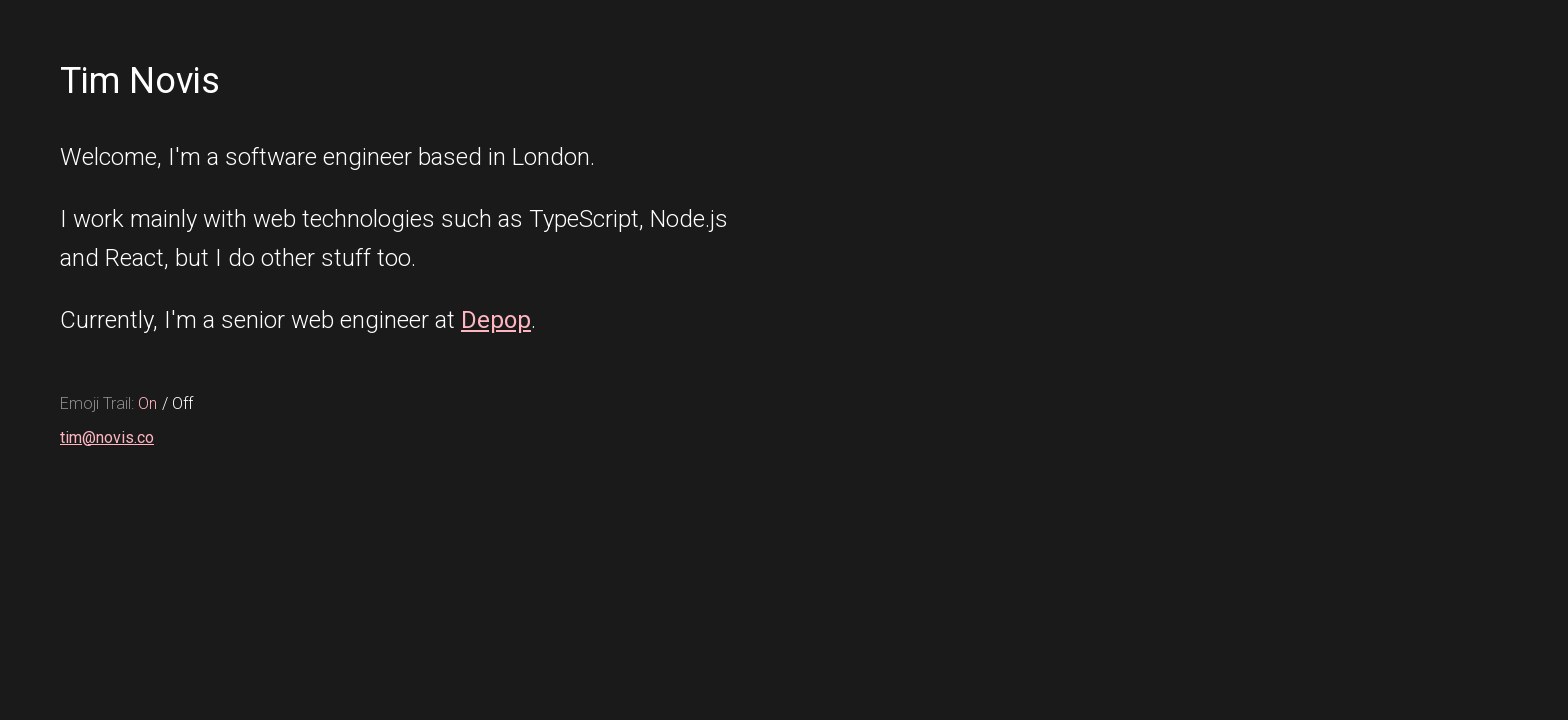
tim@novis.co (107, 437)
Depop (496, 320)
